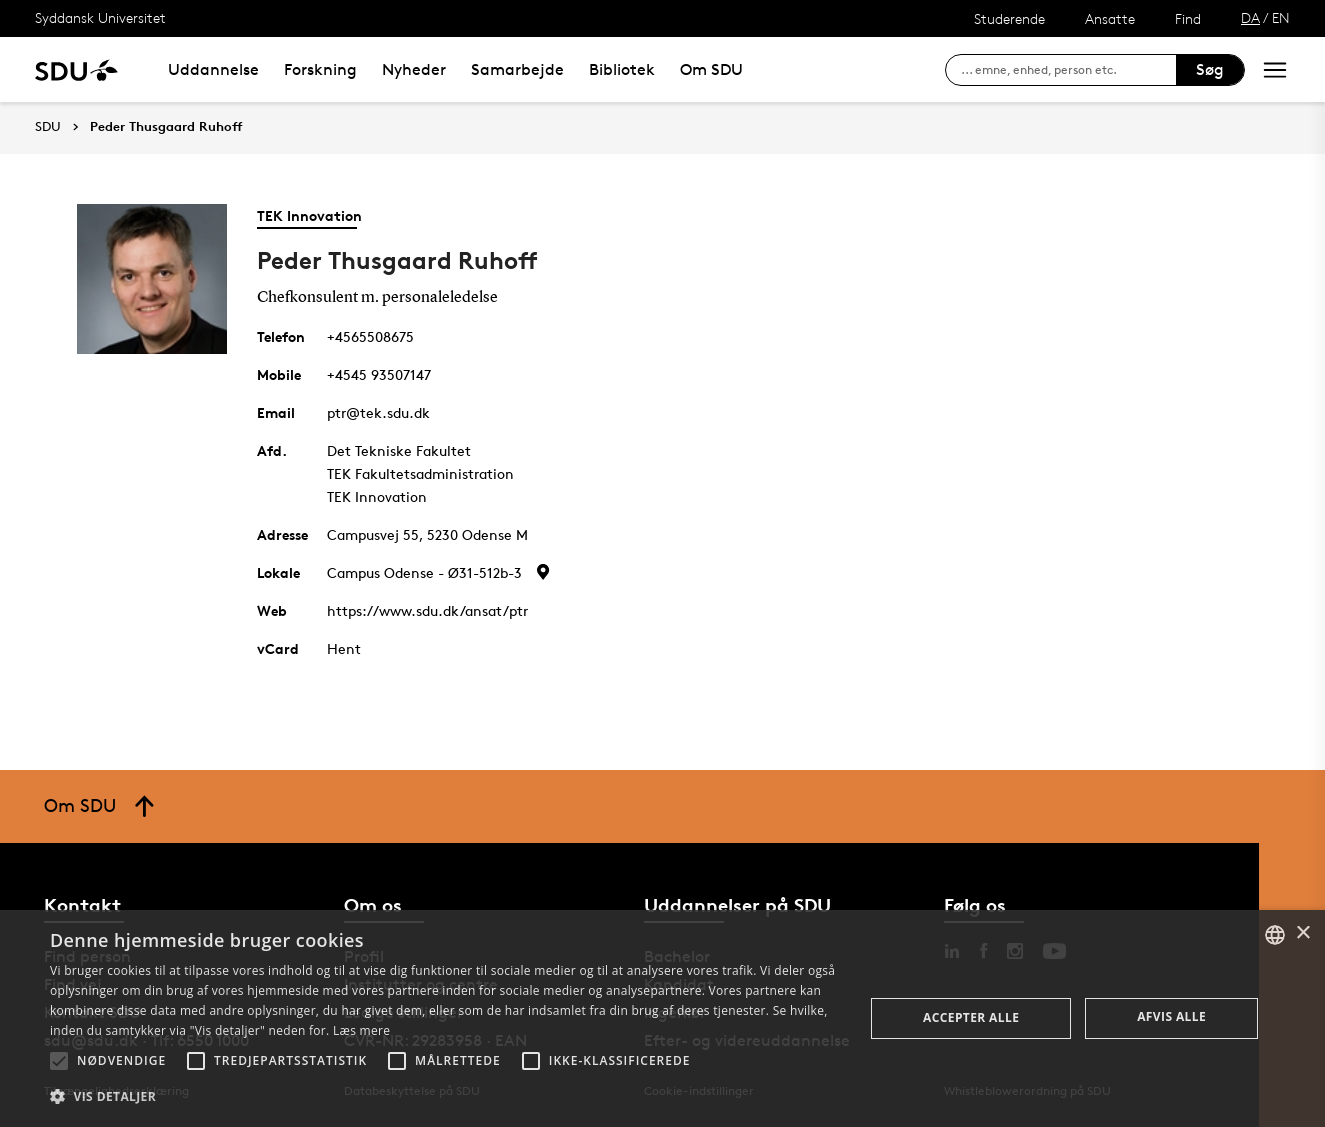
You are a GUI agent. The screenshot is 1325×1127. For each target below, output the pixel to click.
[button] (59, 1061)
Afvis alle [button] (1171, 1016)
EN (1281, 17)
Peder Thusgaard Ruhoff (166, 127)
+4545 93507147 (379, 374)
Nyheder (414, 69)
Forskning (320, 69)
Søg (1210, 69)
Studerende (1009, 18)
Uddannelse (213, 69)
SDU (48, 126)
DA (1250, 17)
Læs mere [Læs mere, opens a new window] (361, 1030)
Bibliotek (622, 69)
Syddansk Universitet (100, 17)
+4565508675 (370, 336)
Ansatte (1110, 18)
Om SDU (711, 69)
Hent (344, 648)
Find (1188, 18)
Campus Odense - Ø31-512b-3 (424, 572)
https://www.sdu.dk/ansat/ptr (427, 610)
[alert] (662, 1018)
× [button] (1302, 933)
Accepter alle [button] (971, 1017)
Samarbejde (517, 69)
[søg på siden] (1068, 70)
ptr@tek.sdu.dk (378, 412)
